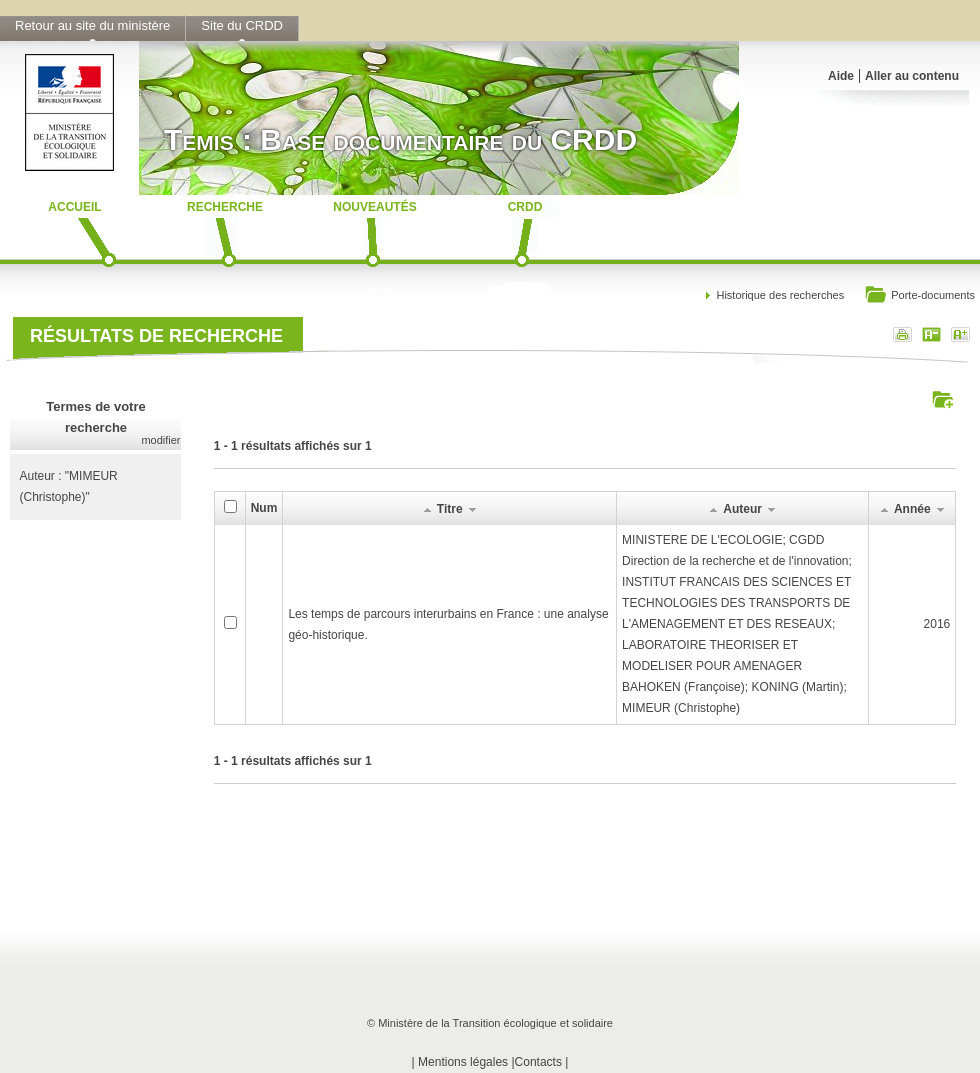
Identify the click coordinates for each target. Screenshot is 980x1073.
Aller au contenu (912, 76)
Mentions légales (463, 1062)
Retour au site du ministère (92, 25)
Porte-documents (919, 296)
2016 (937, 624)
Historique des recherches (780, 295)
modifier (160, 440)
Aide (841, 76)
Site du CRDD (242, 25)
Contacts (538, 1062)
